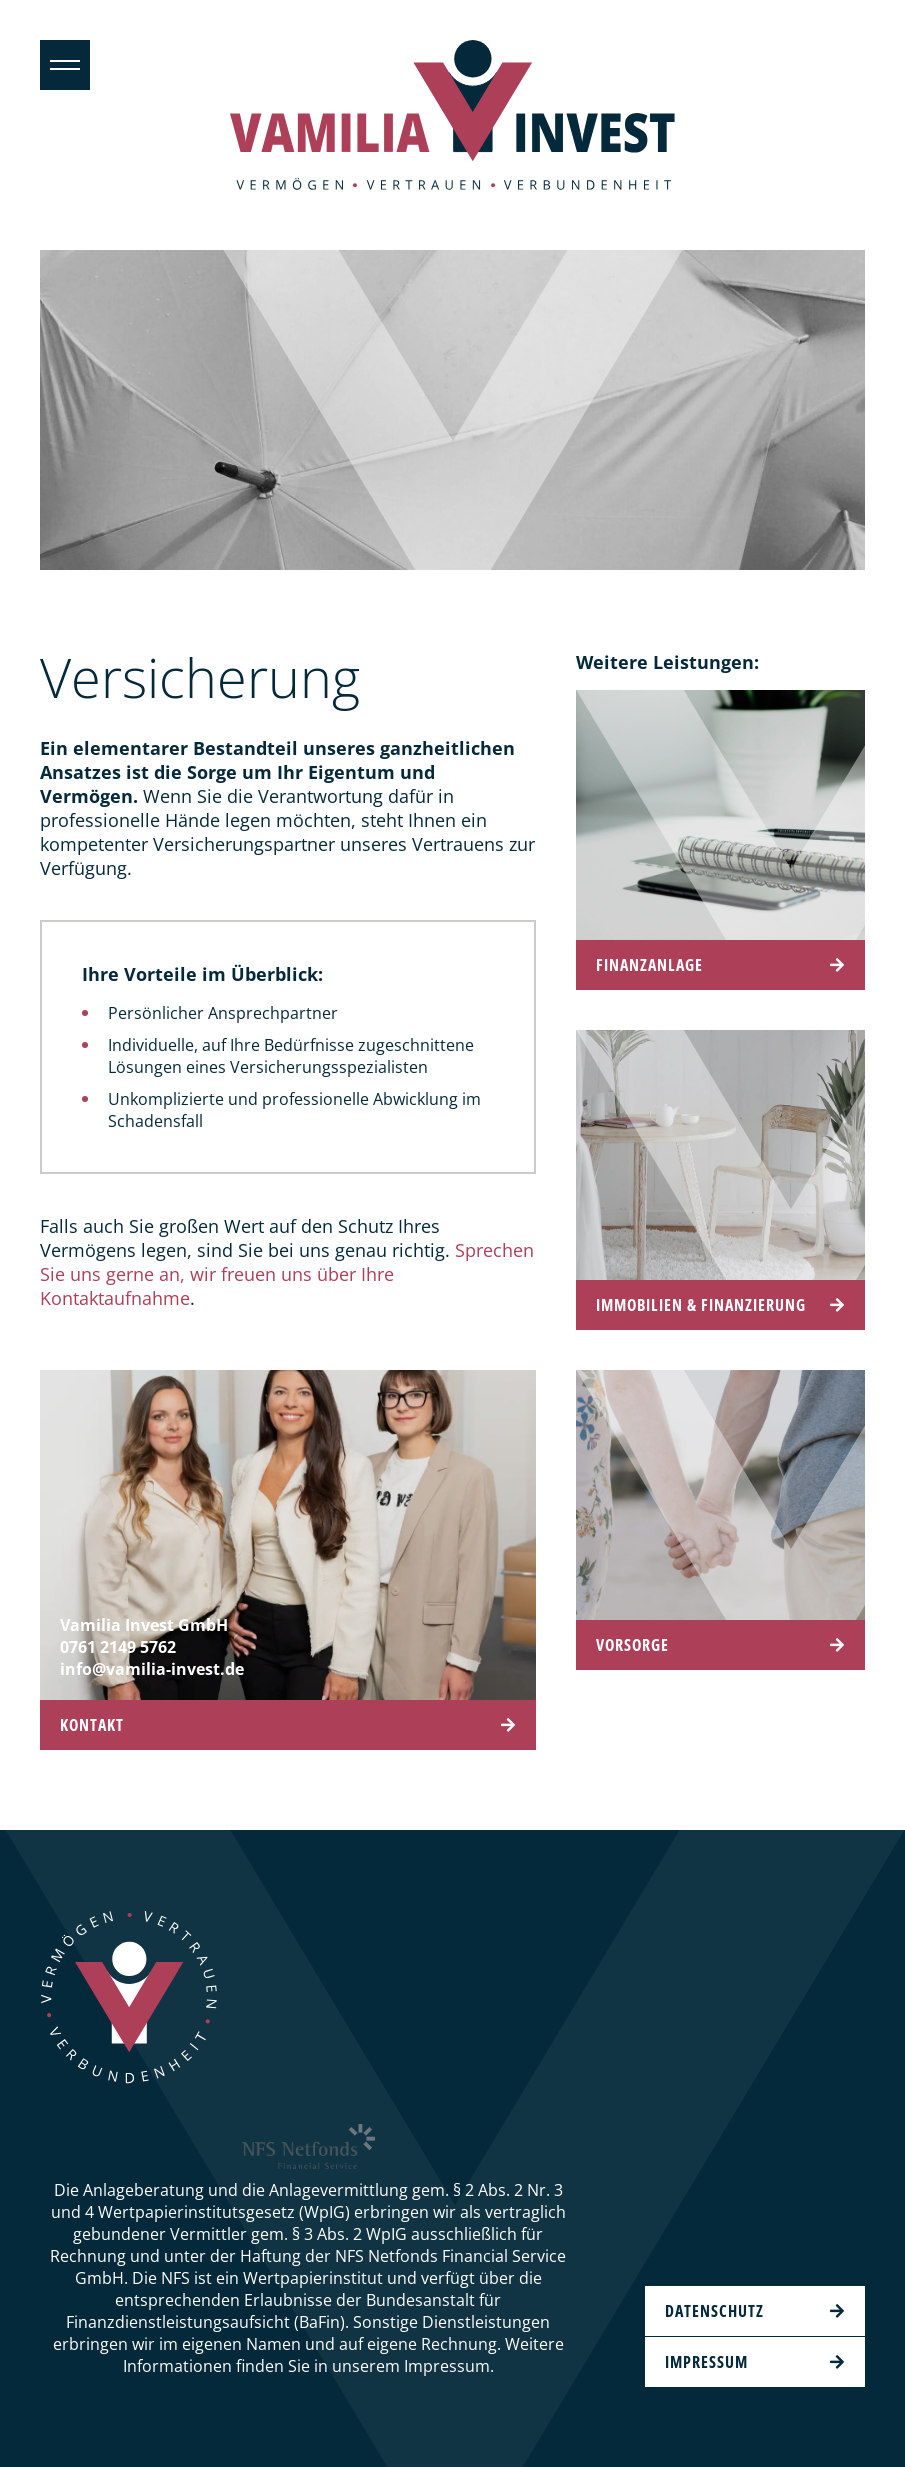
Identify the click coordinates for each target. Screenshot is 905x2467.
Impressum (706, 2362)
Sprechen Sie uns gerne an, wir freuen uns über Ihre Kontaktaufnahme (287, 1274)
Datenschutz (714, 2311)
